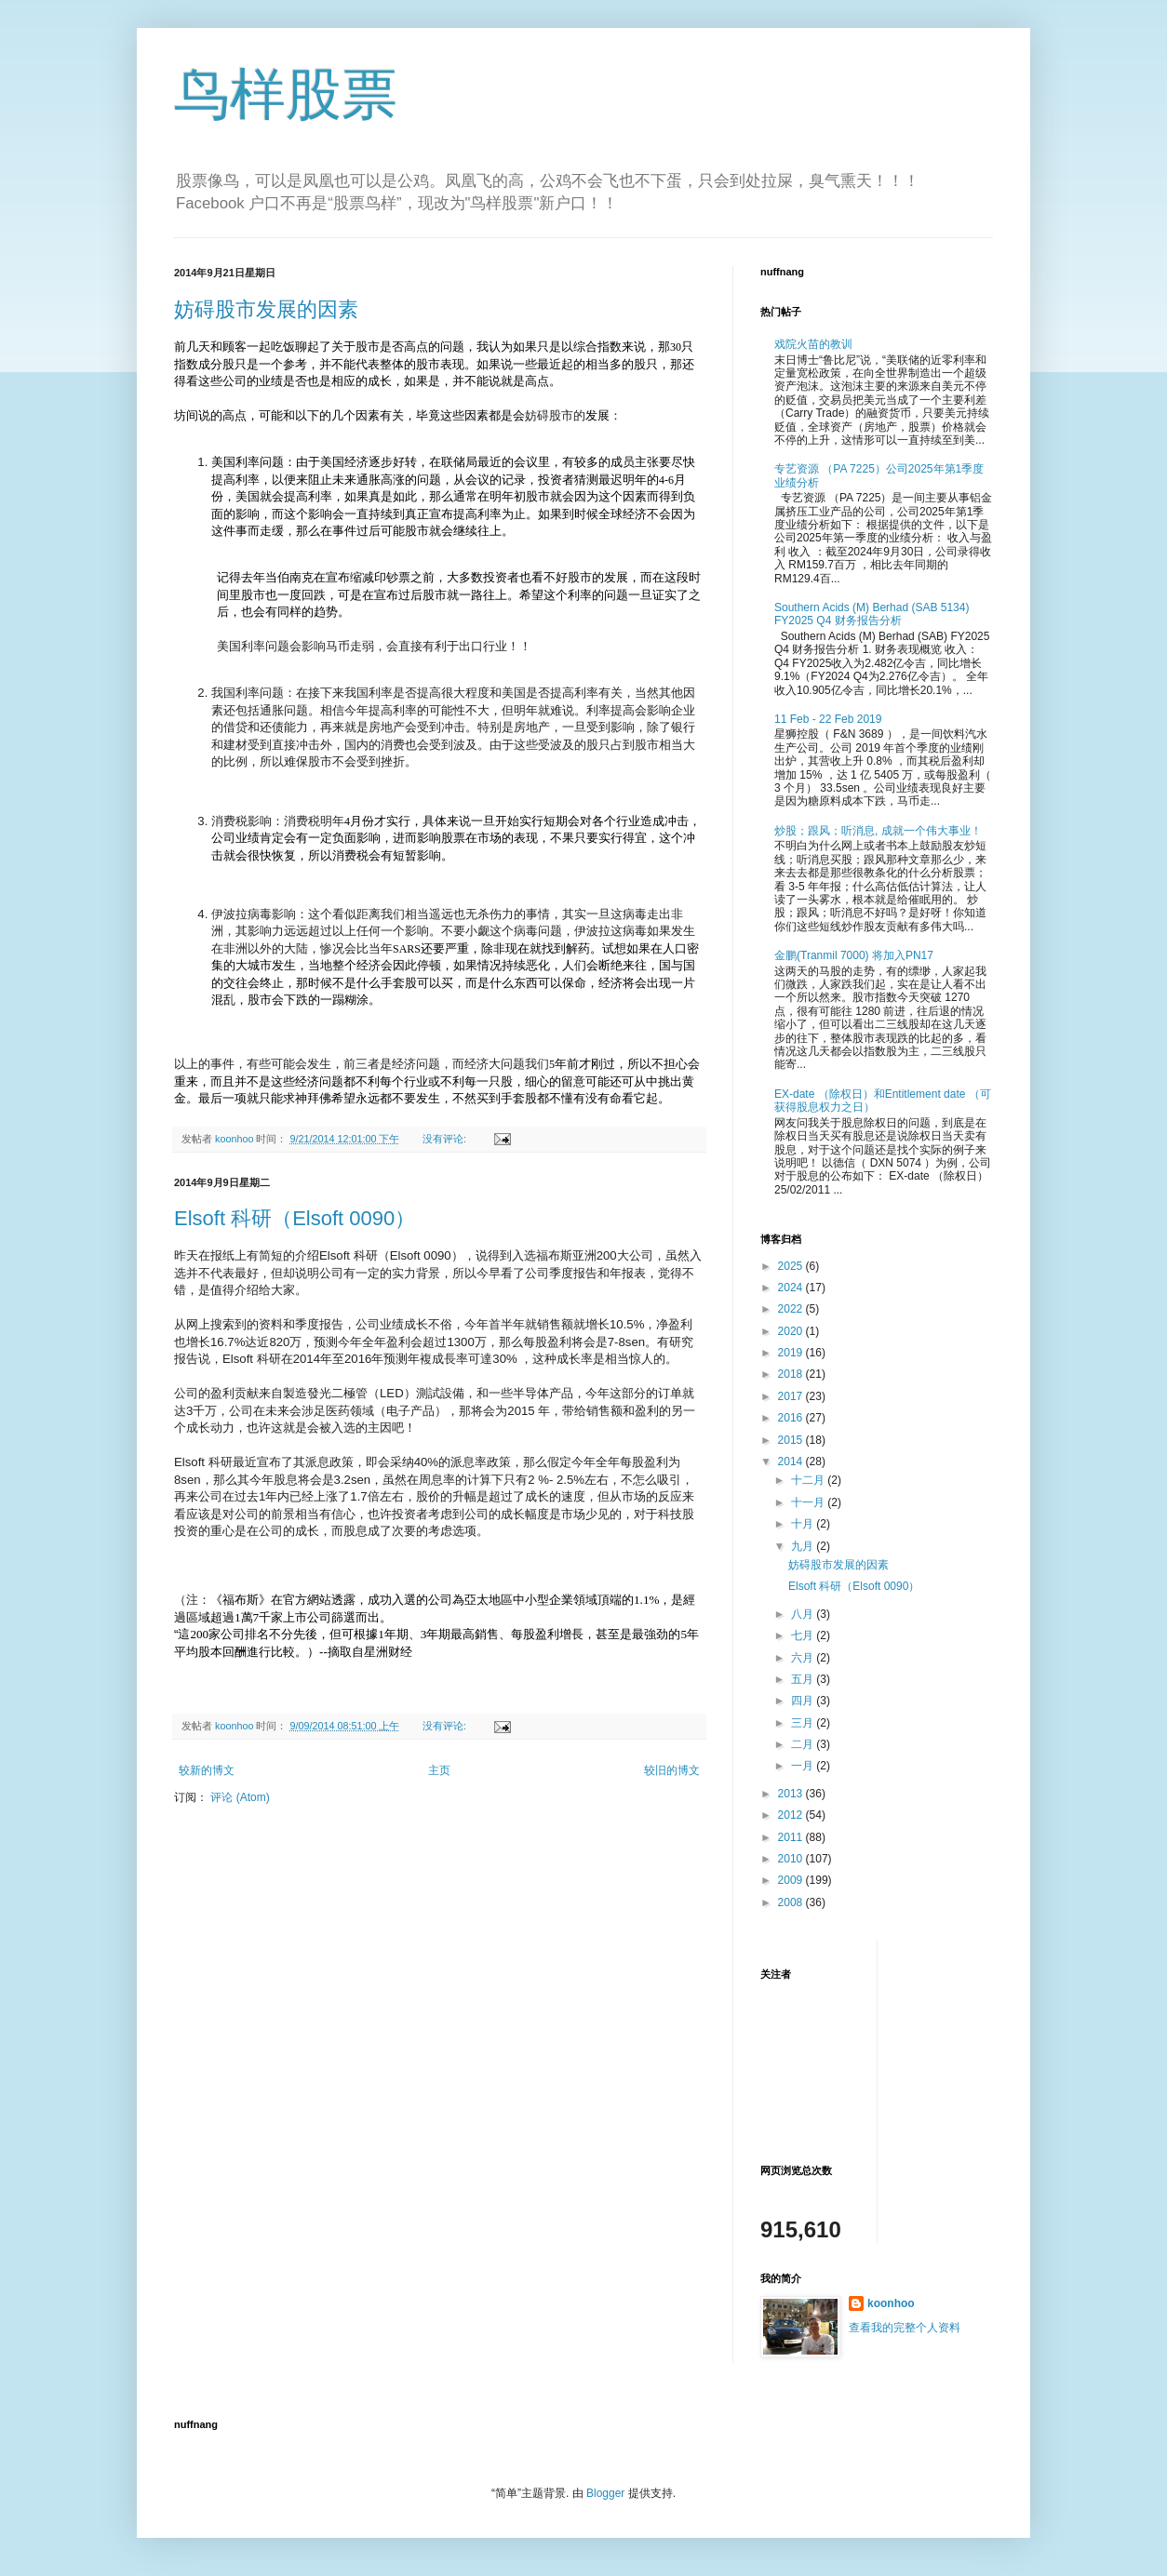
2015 (792, 1440)
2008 (792, 1902)
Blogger (605, 2493)
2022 (792, 1308)
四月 (803, 1700)
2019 (792, 1352)
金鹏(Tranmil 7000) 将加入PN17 (853, 955)
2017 (792, 1396)
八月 (803, 1614)
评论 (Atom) (239, 1797)
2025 (792, 1266)
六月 (803, 1657)
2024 (792, 1287)
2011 (792, 1837)
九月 (803, 1546)
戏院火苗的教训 (813, 344)
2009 (792, 1880)
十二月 (809, 1480)
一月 (803, 1765)
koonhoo (891, 2303)
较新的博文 (207, 1770)
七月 (803, 1635)
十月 (803, 1523)
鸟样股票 (285, 94)
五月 (803, 1679)
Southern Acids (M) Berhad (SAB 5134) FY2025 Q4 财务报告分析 (871, 614)
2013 (792, 1793)
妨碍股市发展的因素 (266, 309)
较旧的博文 (672, 1770)
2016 (792, 1417)
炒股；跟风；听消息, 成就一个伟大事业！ (878, 830)
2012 (792, 1815)
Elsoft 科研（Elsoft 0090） (294, 1218)
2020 (792, 1331)
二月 (803, 1744)
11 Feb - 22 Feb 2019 (827, 719)
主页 (439, 1770)
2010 (792, 1858)
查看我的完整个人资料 (904, 2327)
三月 (803, 1722)
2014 (792, 1461)
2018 (792, 1374)
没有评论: (446, 1138)
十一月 (809, 1502)
